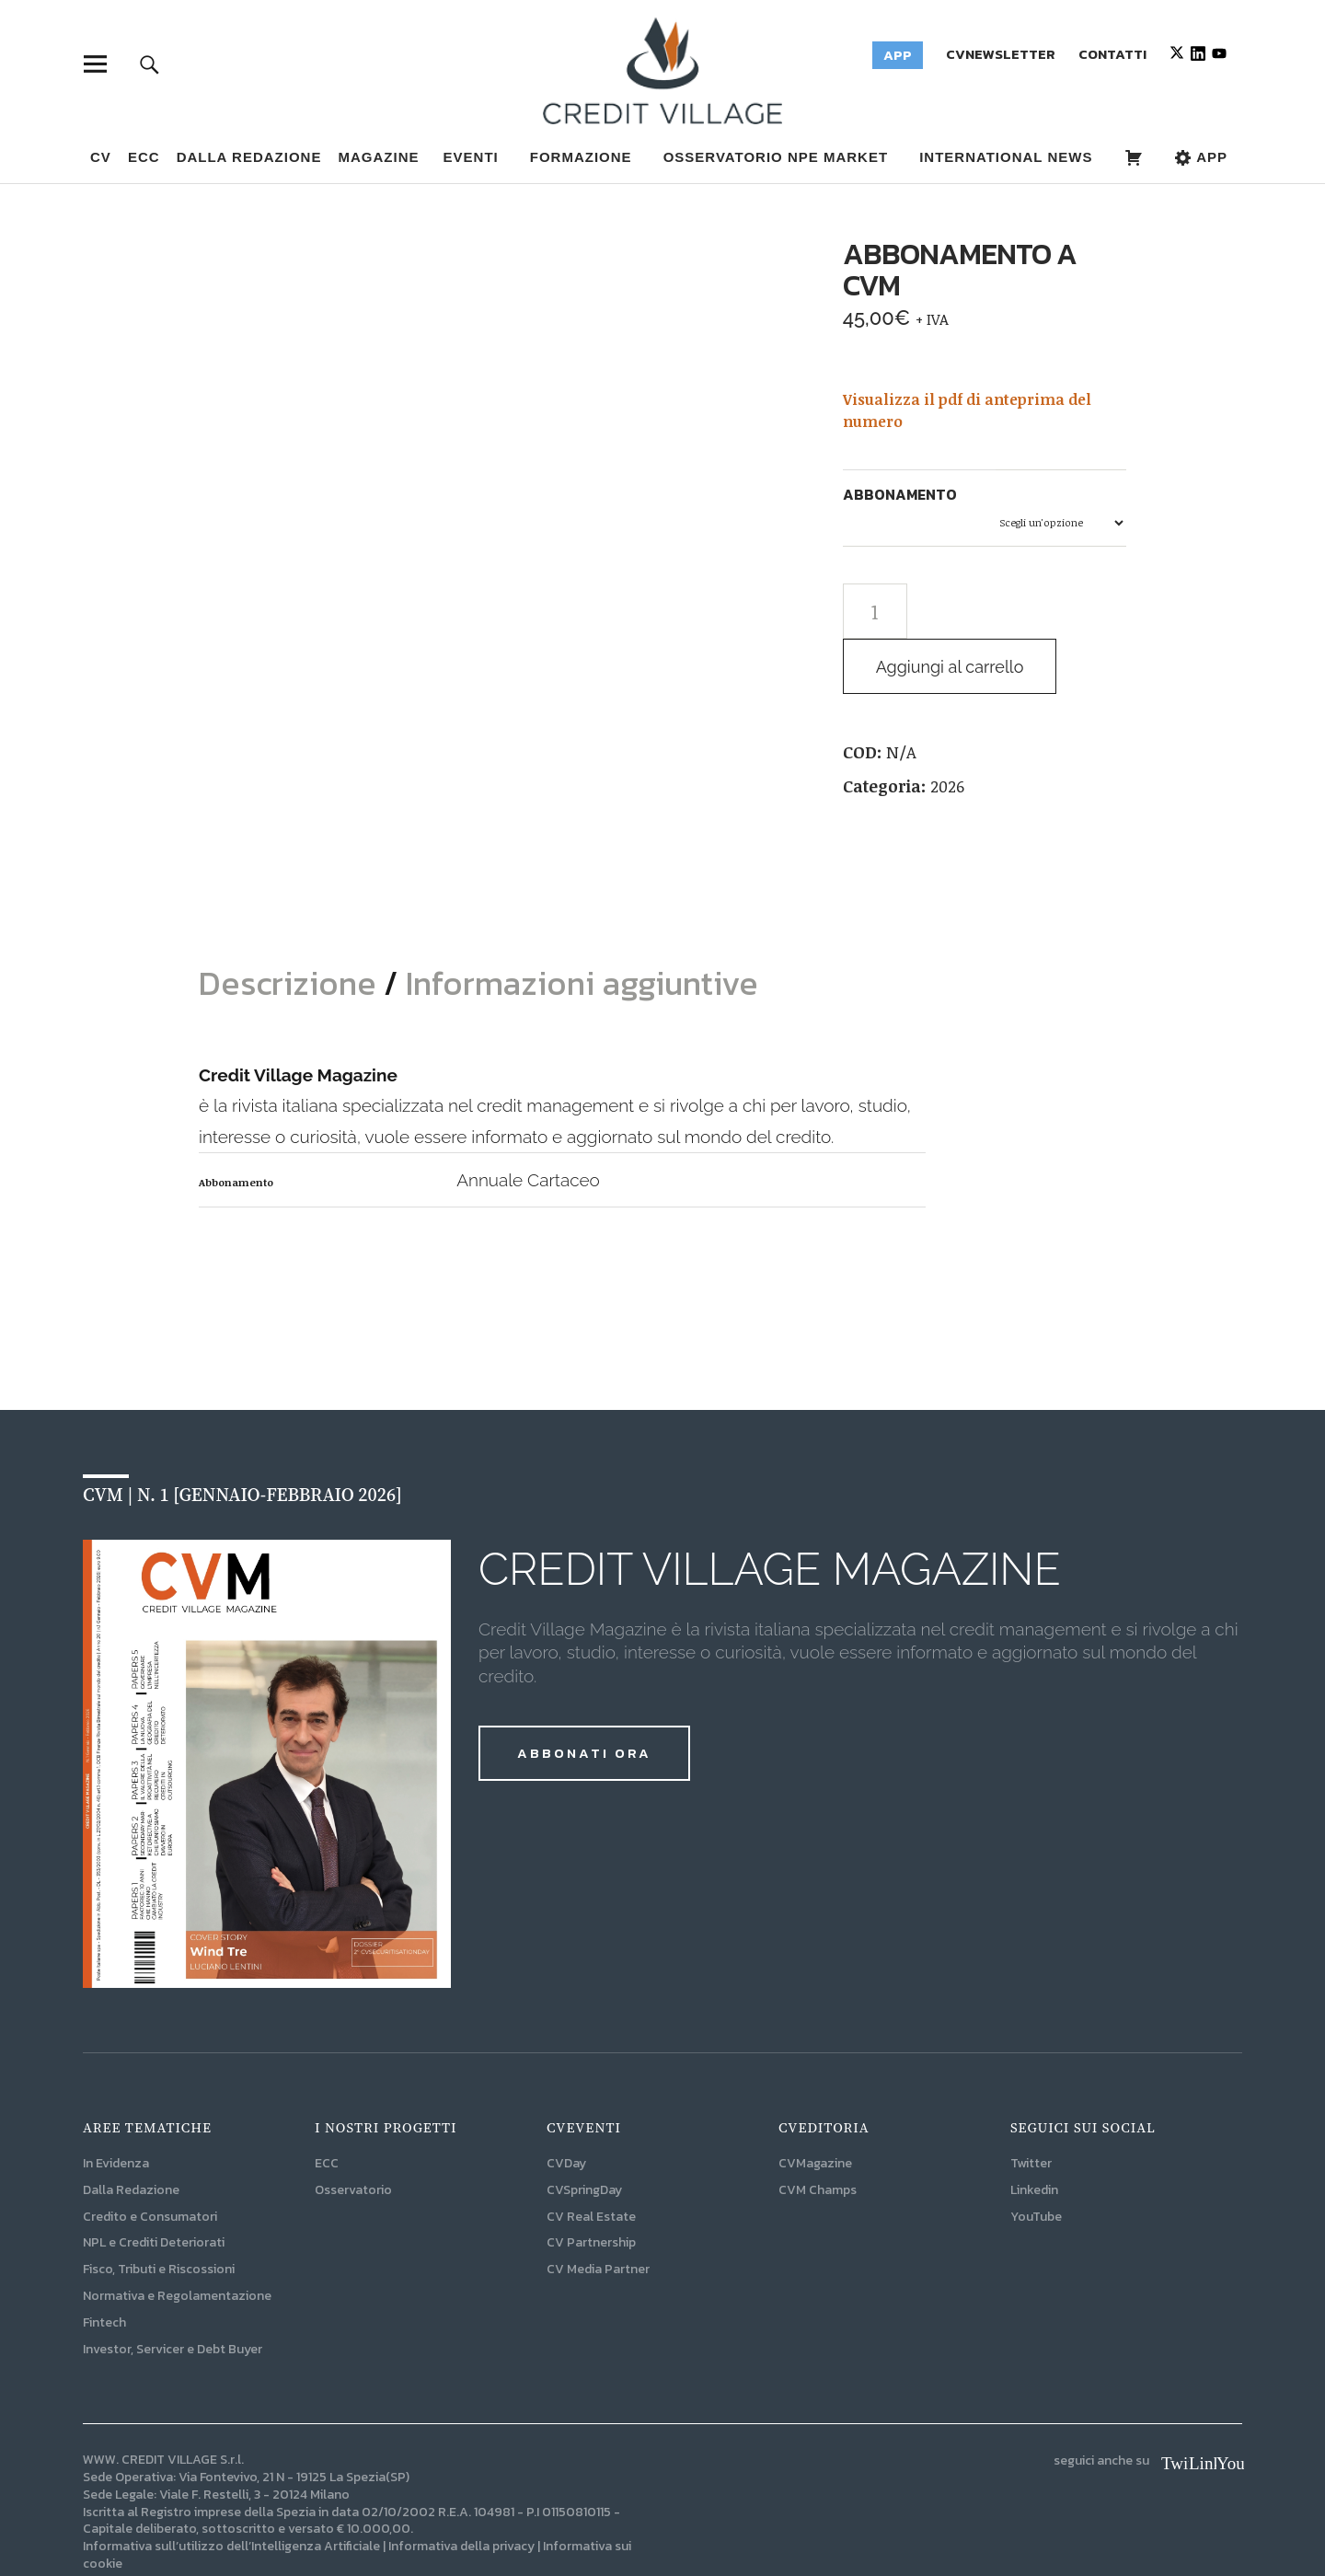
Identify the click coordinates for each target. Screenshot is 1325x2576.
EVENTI (471, 157)
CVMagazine (815, 2111)
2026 (947, 786)
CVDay (566, 2111)
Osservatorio (353, 2138)
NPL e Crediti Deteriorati (154, 2191)
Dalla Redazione (249, 157)
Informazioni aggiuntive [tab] (582, 931)
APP (1200, 157)
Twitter (1031, 2111)
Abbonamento (900, 494)
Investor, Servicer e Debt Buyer (172, 2297)
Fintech (104, 2271)
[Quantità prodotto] (875, 611)
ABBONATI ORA (584, 1701)
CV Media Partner (598, 2217)
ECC (144, 157)
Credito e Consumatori (150, 2165)
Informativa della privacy (461, 2494)
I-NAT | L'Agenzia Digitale (302, 2529)
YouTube (1036, 2165)
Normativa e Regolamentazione (177, 2244)
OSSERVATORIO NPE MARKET (775, 157)
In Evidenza (116, 2111)
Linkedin (1034, 2138)
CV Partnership (591, 2191)
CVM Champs (817, 2138)
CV (100, 157)
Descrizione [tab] (291, 931)
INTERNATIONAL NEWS (1005, 157)
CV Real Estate (591, 2165)
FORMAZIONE (581, 157)
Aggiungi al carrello (955, 666)
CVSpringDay (584, 2138)
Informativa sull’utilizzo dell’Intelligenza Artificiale (231, 2494)
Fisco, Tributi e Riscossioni (159, 2217)
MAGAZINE (378, 157)
